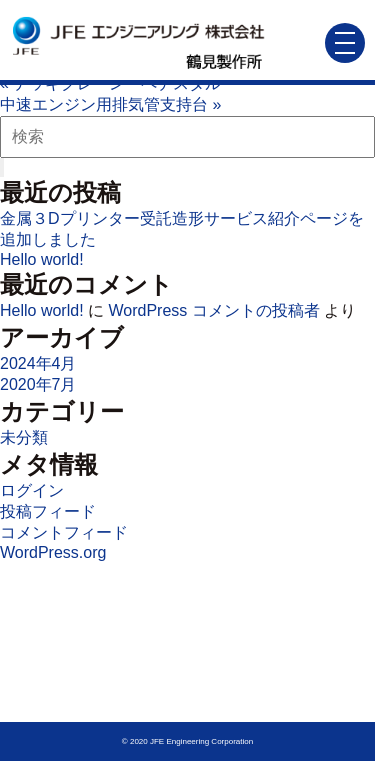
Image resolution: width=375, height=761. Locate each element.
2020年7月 (38, 384)
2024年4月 (38, 363)
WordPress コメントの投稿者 (213, 310)
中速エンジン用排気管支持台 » (110, 104)
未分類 (24, 437)
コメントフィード (64, 532)
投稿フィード (48, 511)
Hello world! (42, 259)
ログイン (32, 490)
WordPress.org (53, 552)
